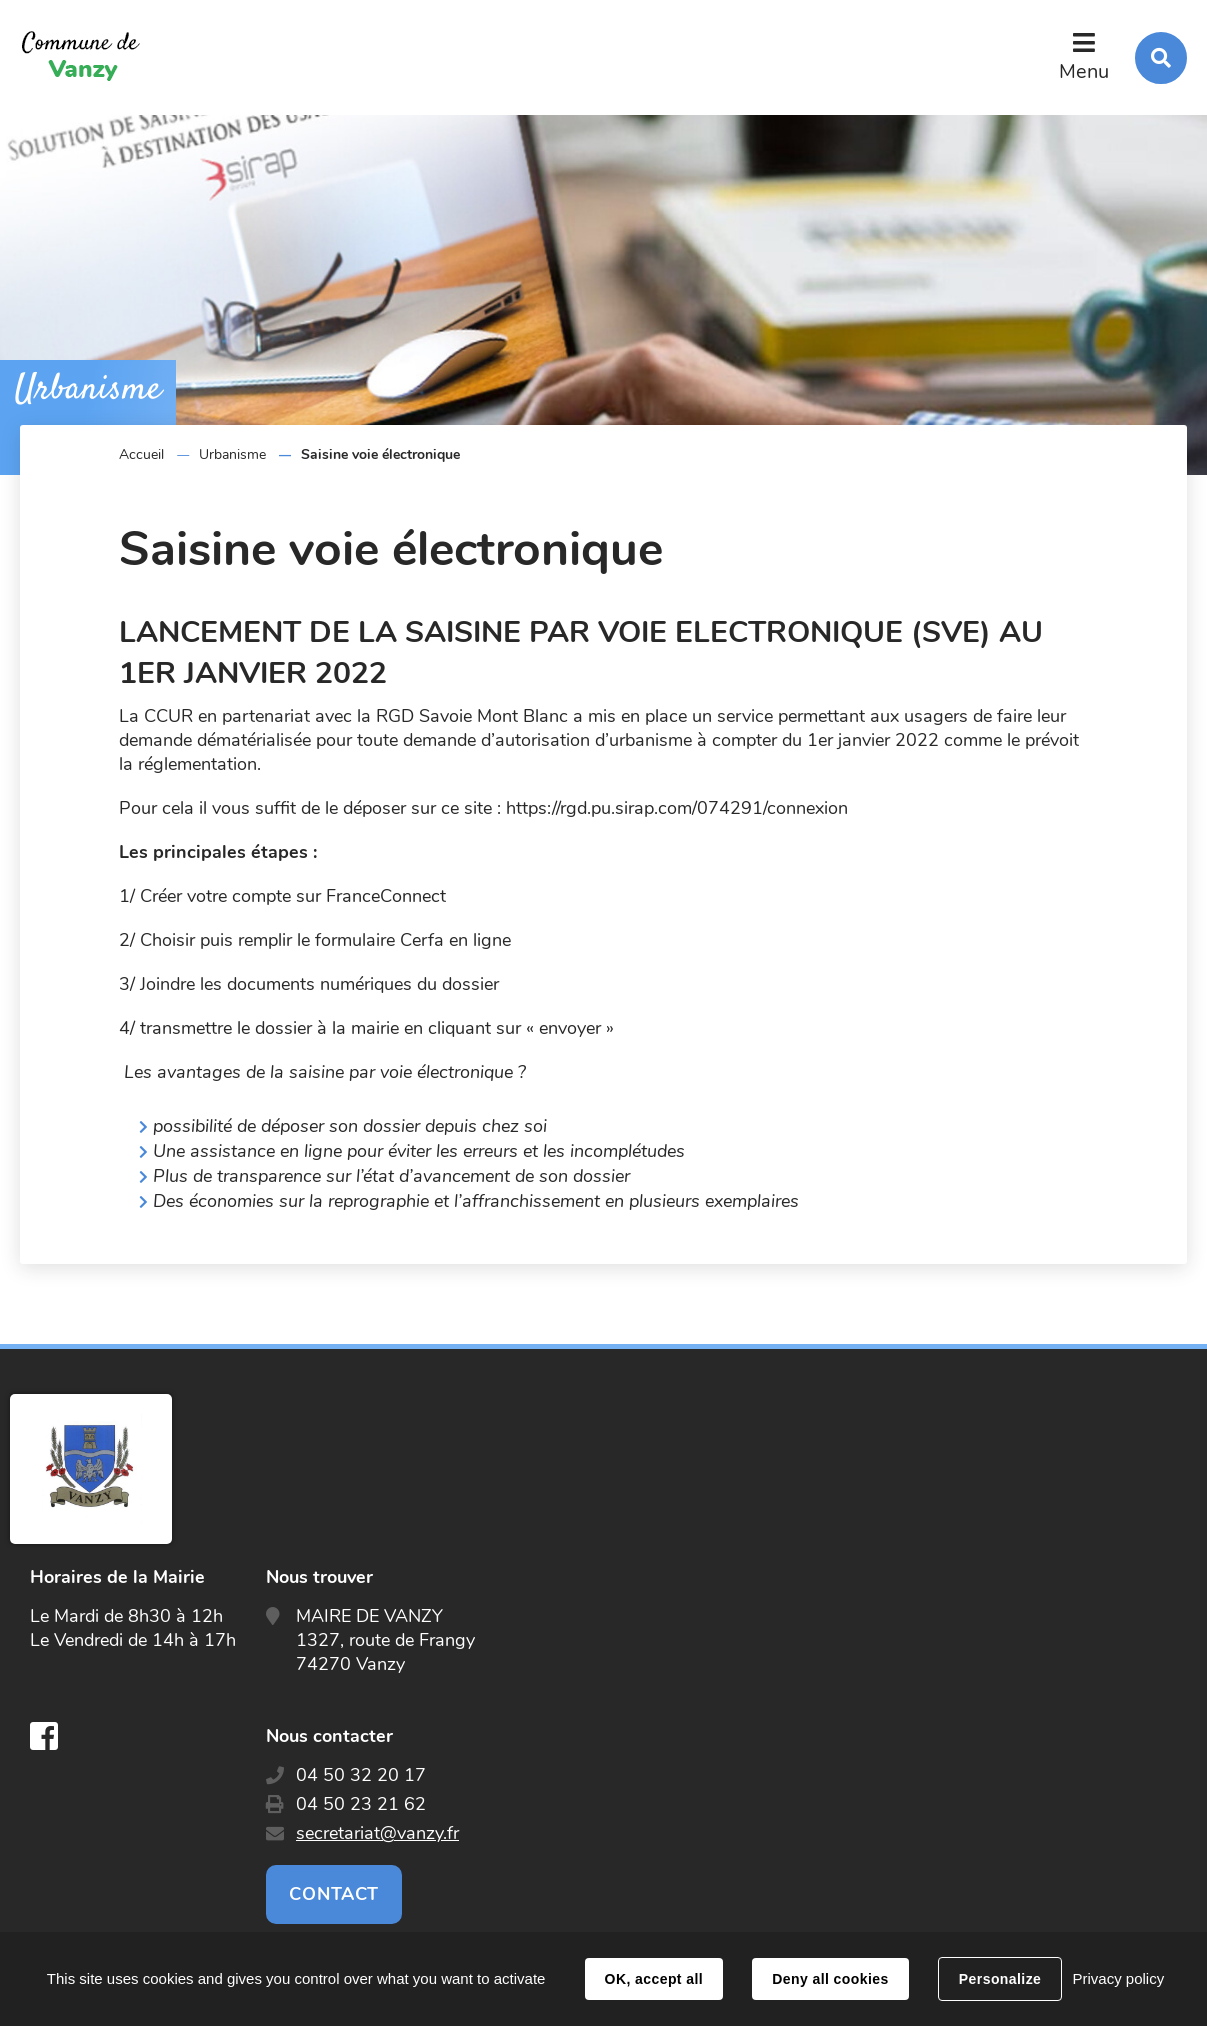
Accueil (141, 454)
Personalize (1000, 1979)
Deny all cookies (830, 1979)
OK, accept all (654, 1979)
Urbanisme (232, 454)
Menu (1084, 71)
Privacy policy (1118, 1978)
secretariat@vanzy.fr (377, 1833)
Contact (334, 1894)
